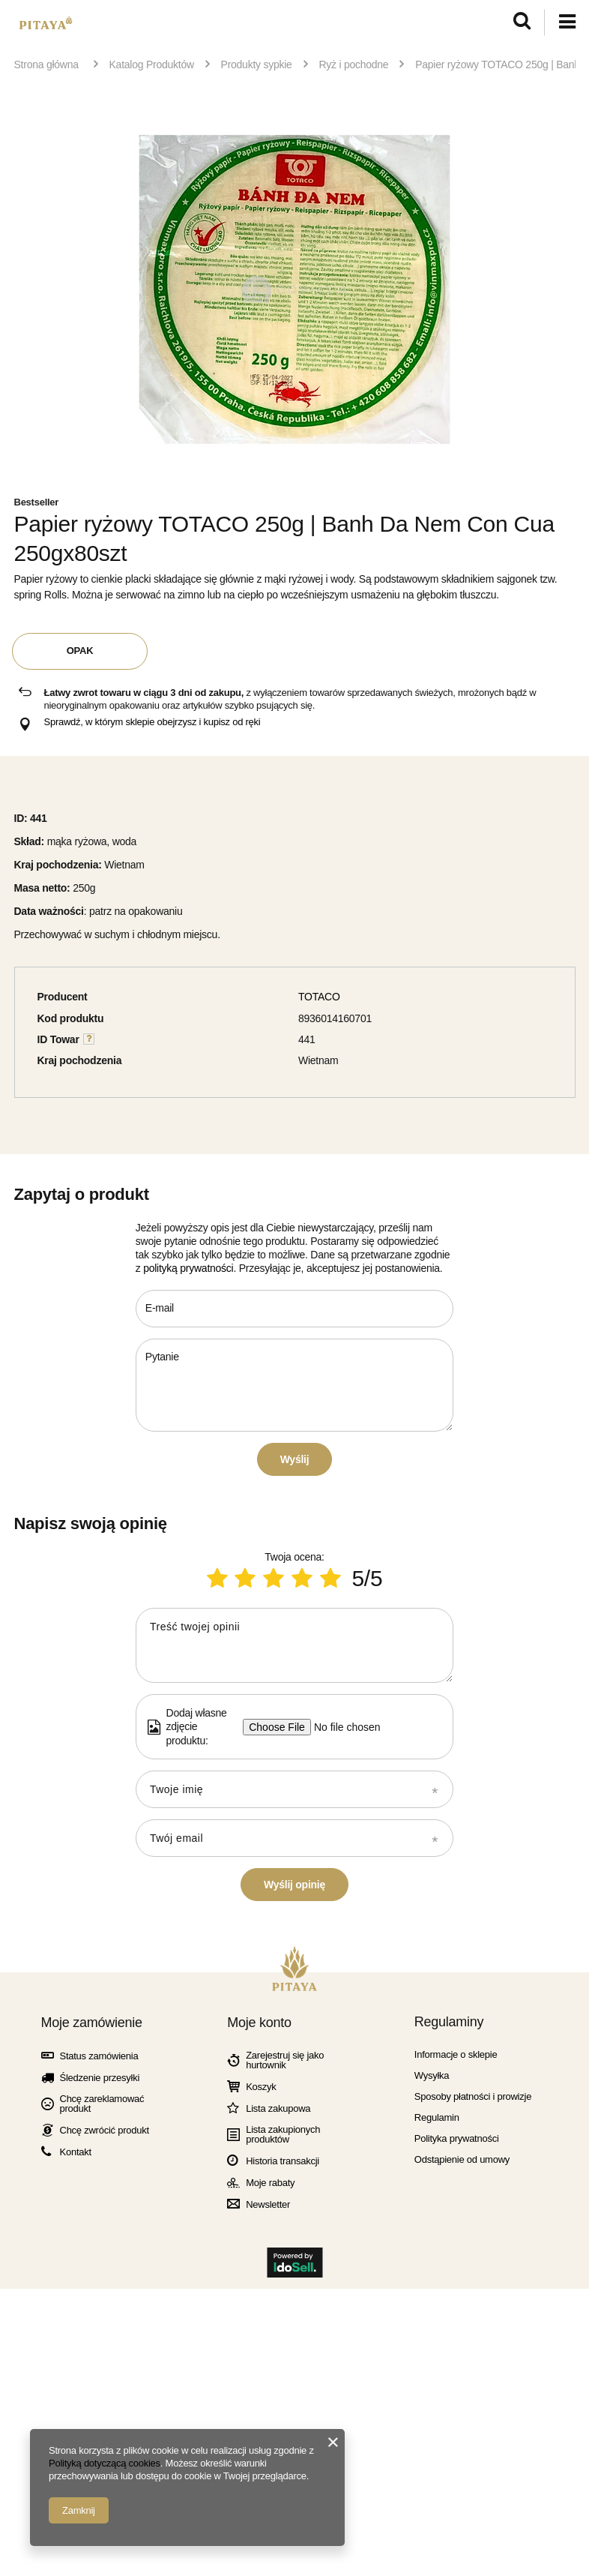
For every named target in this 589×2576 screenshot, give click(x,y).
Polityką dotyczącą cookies (104, 2463)
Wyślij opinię (294, 2245)
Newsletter (268, 2565)
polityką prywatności (188, 1268)
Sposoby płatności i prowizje (472, 2457)
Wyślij (294, 1459)
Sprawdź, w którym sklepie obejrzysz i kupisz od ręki (152, 721)
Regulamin (436, 2478)
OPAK (80, 650)
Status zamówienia (99, 2417)
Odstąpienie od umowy (462, 2520)
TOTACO (319, 997)
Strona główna (46, 64)
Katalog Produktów (151, 64)
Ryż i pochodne (353, 64)
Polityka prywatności (456, 2499)
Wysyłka (432, 2436)
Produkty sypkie (256, 64)
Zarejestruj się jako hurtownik (285, 2421)
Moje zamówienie (91, 2383)
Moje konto (259, 2383)
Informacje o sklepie (456, 2415)
